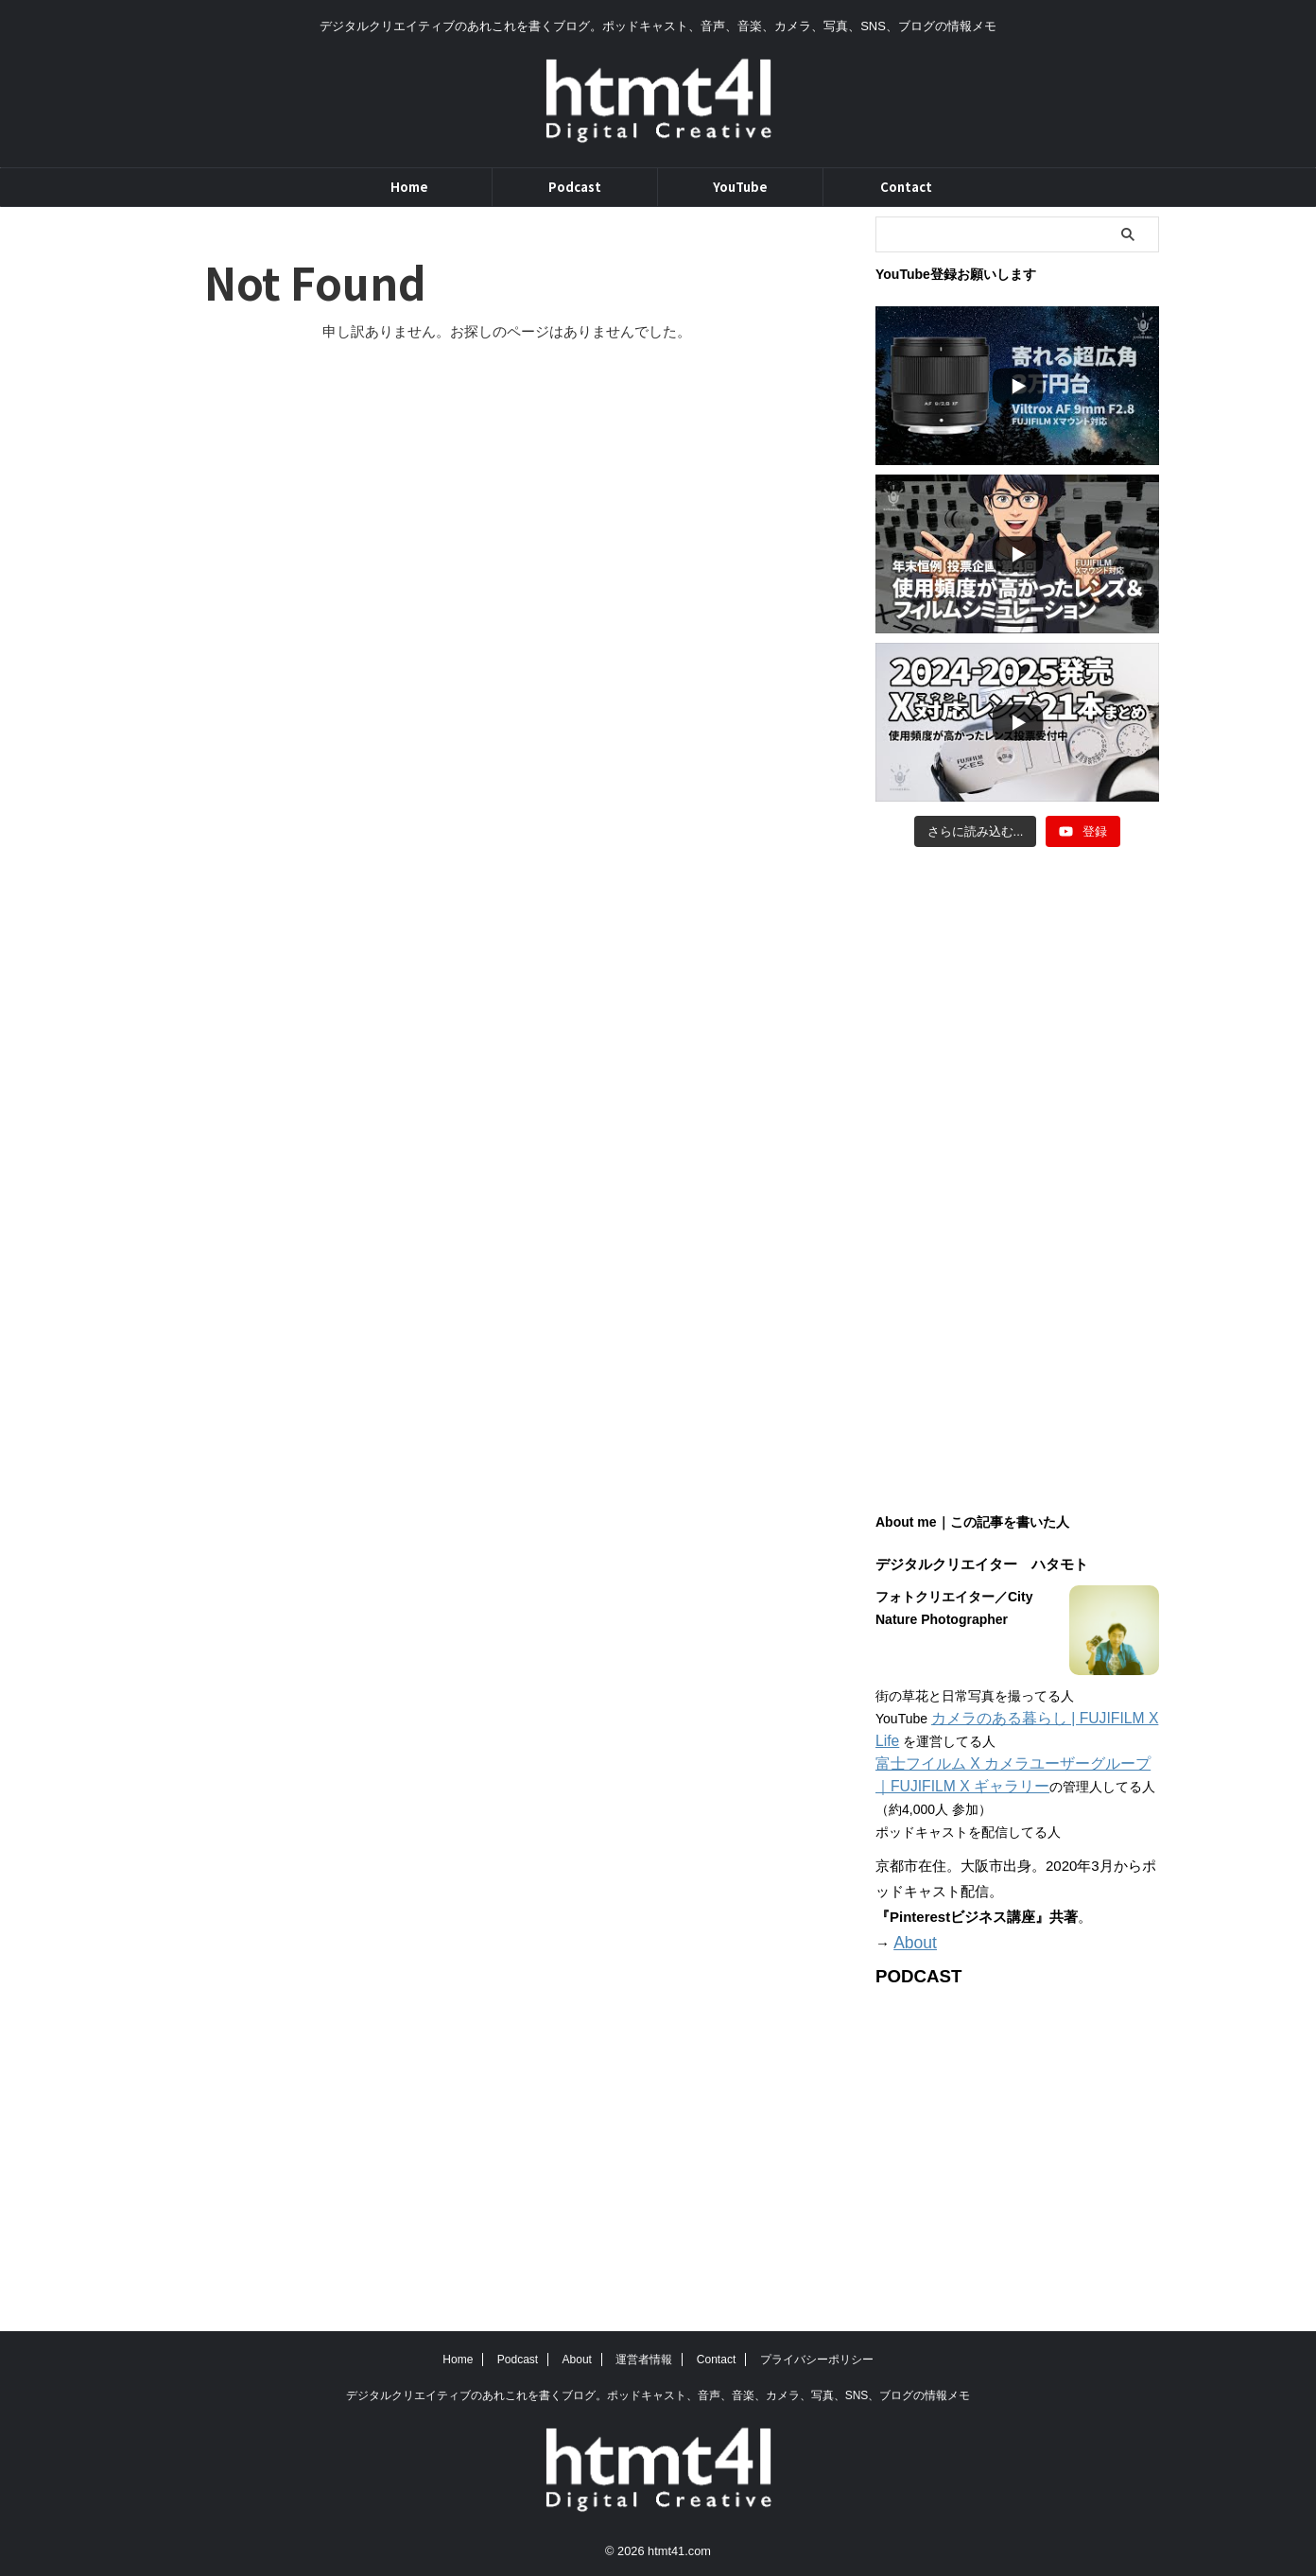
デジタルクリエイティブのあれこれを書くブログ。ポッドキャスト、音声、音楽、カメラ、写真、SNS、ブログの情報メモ (658, 2393)
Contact (906, 187)
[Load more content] (975, 832)
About (911, 1942)
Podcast (574, 187)
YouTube (740, 187)
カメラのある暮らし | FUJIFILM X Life (1044, 1718)
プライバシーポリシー (817, 2357)
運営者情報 (643, 2357)
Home (409, 187)
